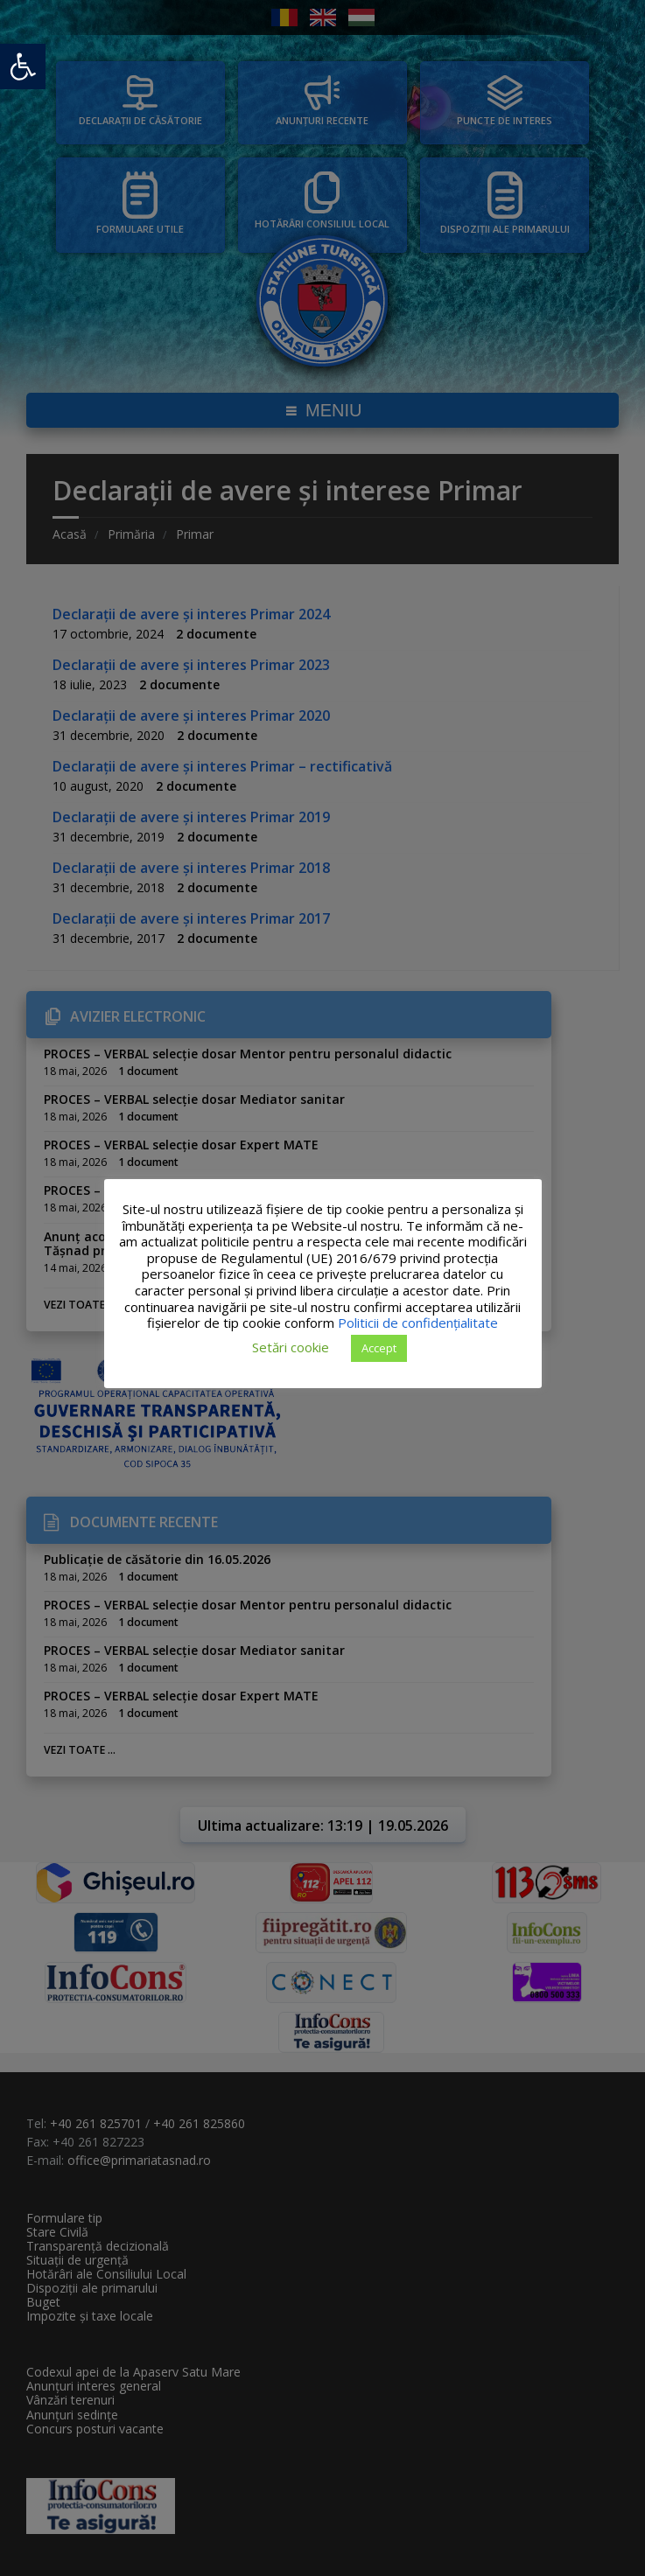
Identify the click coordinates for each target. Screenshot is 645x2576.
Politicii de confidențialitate (418, 1322)
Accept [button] (378, 1348)
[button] (23, 66)
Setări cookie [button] (290, 1347)
